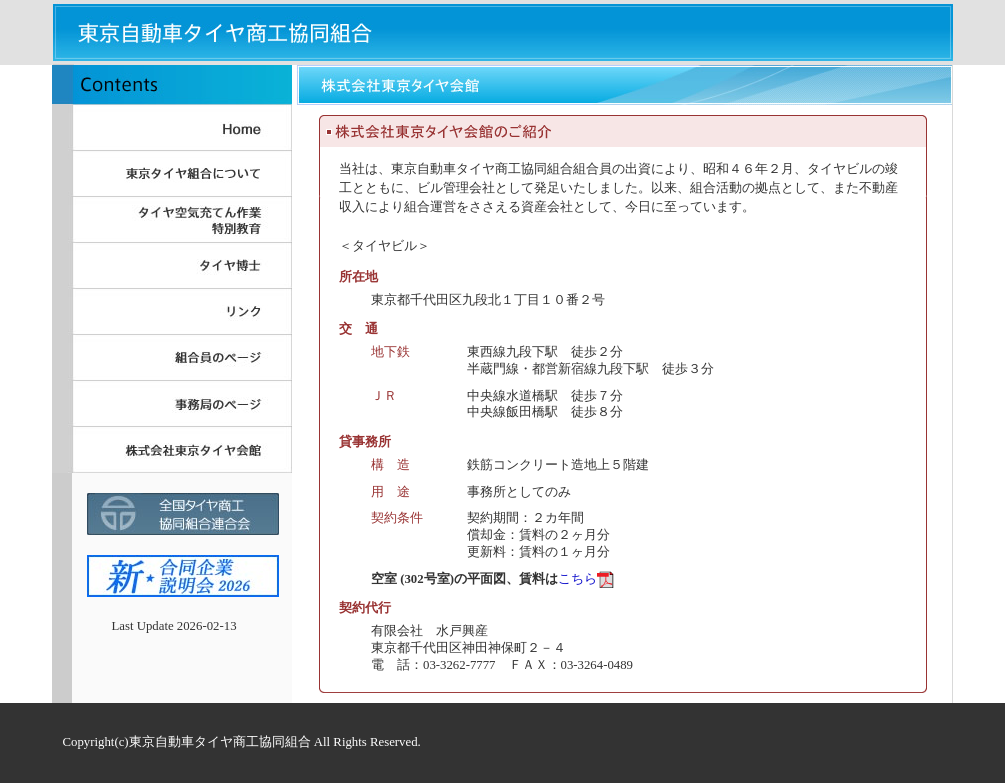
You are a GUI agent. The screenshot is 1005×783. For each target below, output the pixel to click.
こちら (577, 579)
